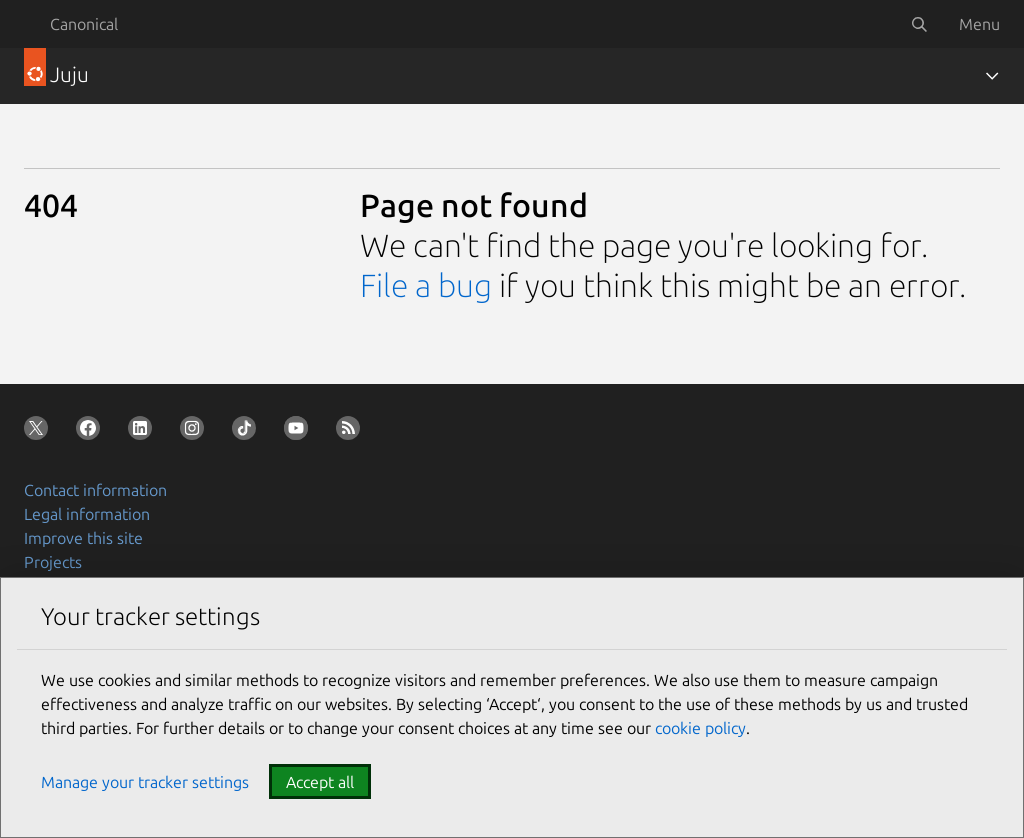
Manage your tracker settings (145, 782)
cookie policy (700, 728)
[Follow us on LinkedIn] (144, 432)
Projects (53, 562)
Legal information (87, 514)
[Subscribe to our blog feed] (352, 432)
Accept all (320, 782)
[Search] (919, 24)
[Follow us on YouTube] (300, 432)
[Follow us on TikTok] (248, 432)
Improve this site (83, 538)
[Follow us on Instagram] (196, 432)
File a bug (426, 285)
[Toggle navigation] (992, 76)
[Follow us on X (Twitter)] (40, 432)
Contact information (95, 490)
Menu (979, 24)
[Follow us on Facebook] (92, 432)
